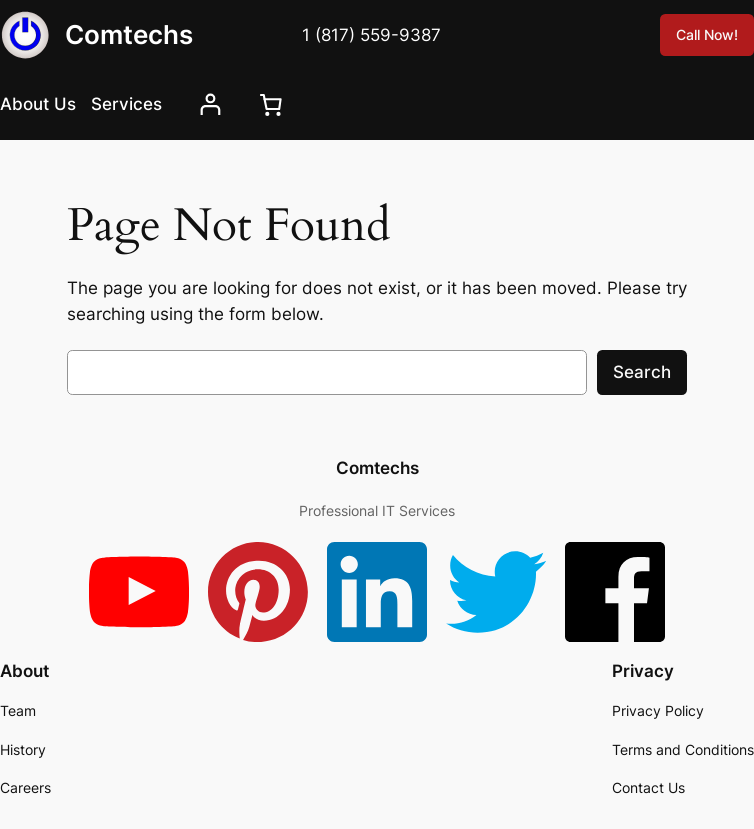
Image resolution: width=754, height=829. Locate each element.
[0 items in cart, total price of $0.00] (271, 104)
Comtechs (129, 34)
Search (642, 372)
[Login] (210, 104)
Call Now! (707, 34)
